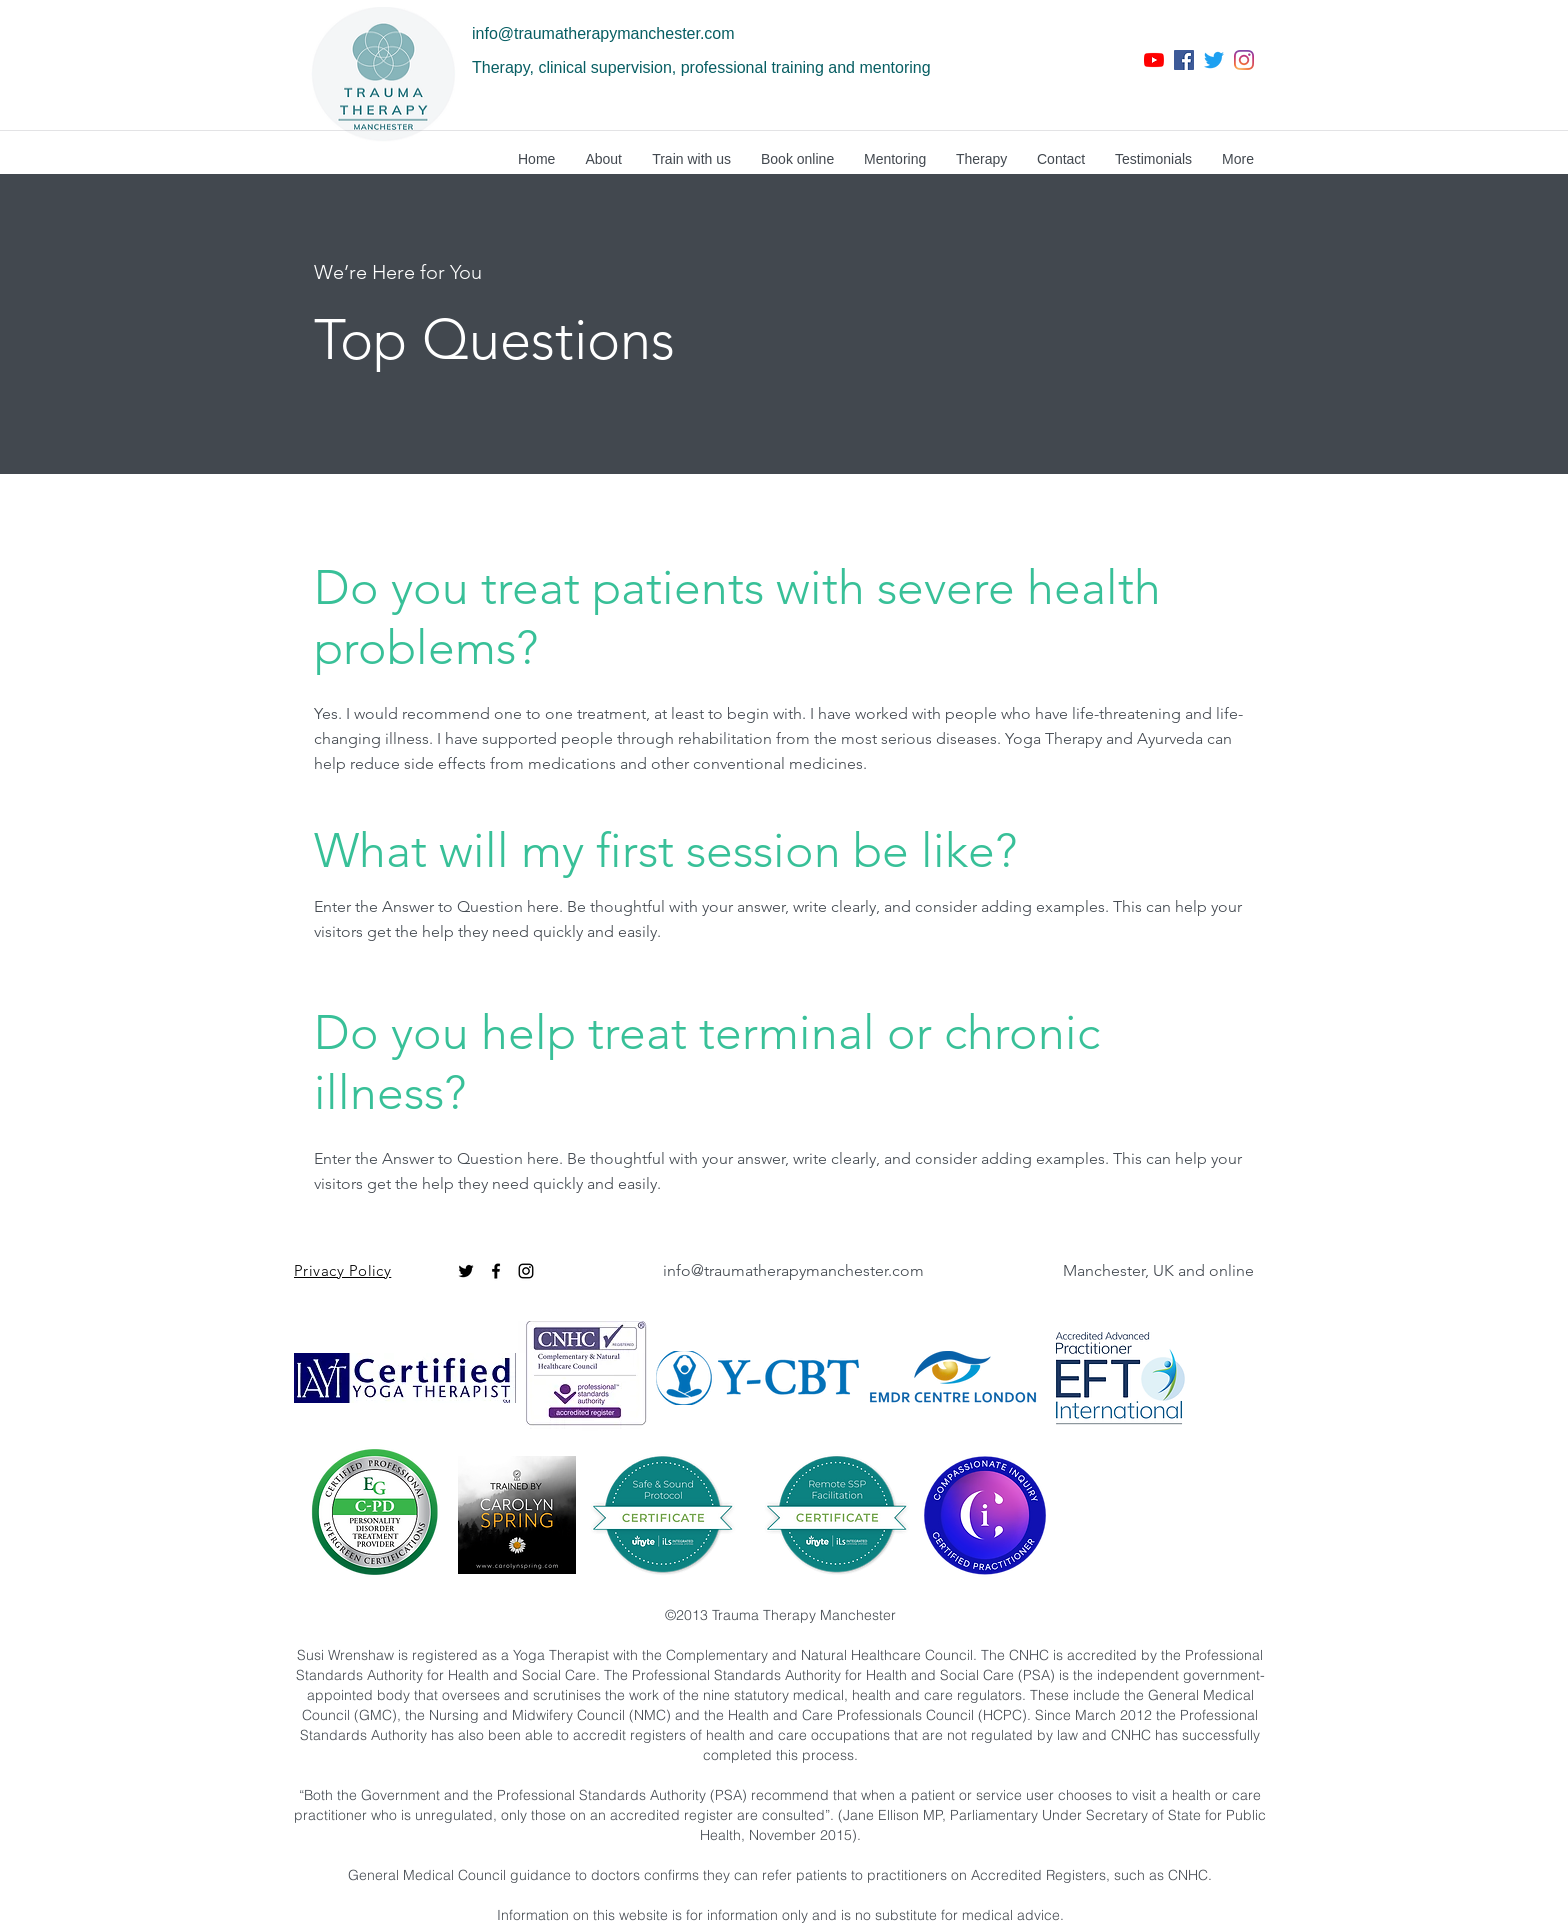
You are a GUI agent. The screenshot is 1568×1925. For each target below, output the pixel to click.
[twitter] (1214, 60)
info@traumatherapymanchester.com (603, 33)
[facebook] (1184, 60)
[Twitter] (466, 1271)
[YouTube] (1154, 60)
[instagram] (1244, 60)
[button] (603, 159)
